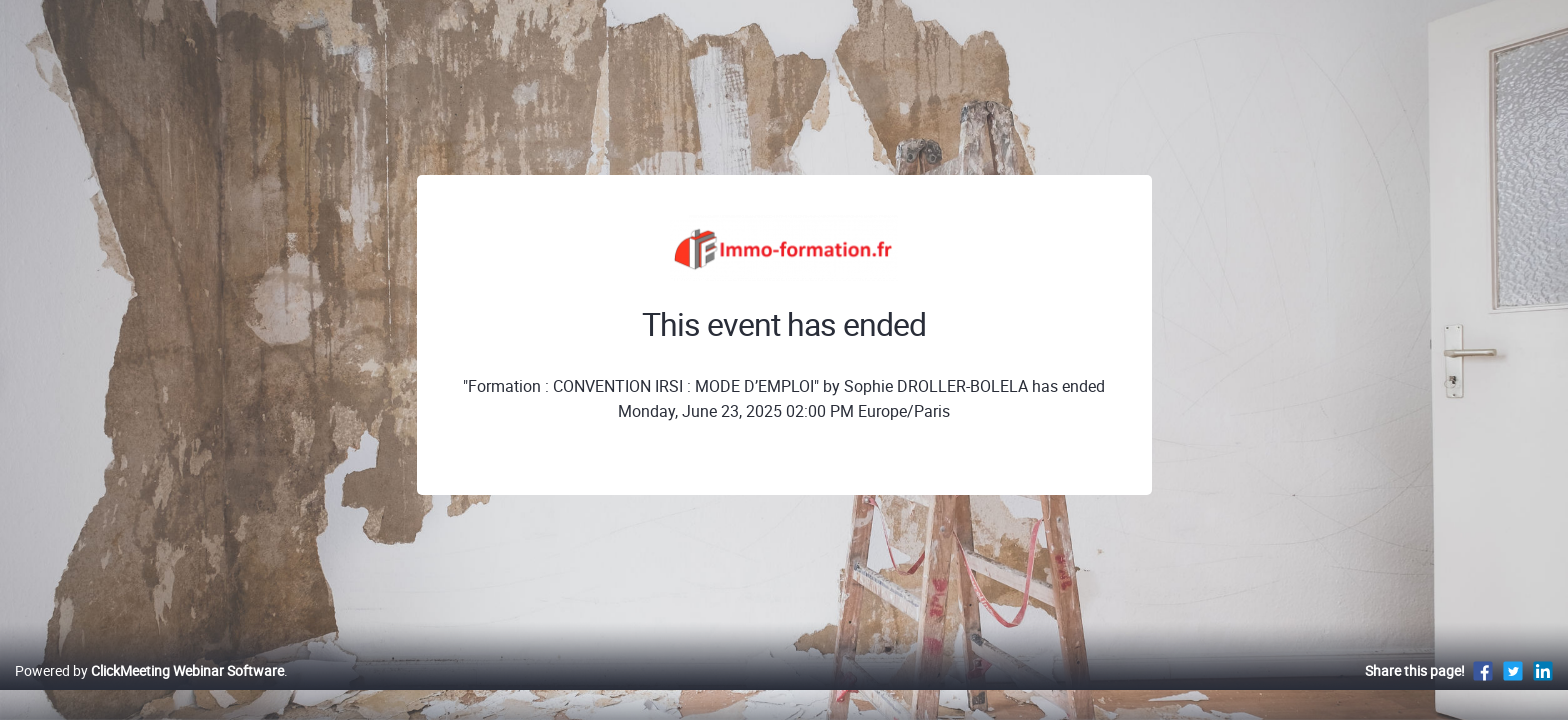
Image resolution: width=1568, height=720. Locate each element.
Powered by (149, 691)
